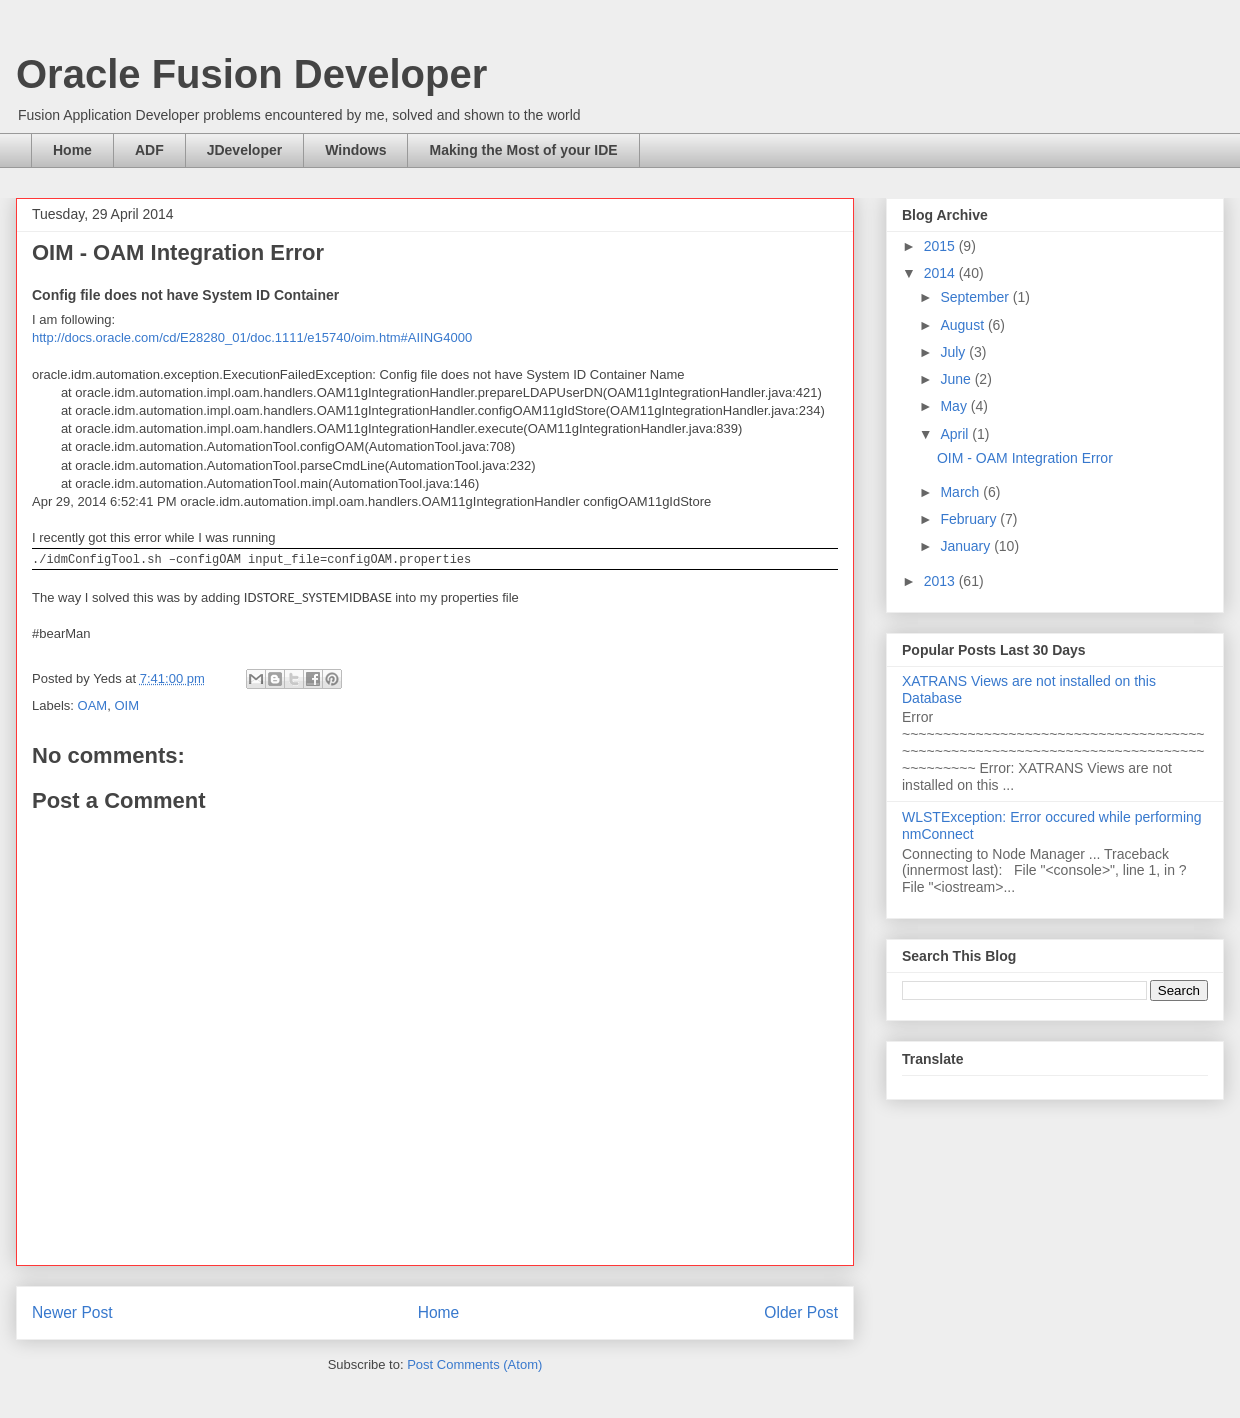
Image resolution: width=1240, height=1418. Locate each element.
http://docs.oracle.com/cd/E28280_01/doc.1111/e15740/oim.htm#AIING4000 (252, 337)
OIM (126, 705)
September (976, 297)
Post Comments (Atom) (474, 1364)
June (957, 379)
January (967, 546)
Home (72, 150)
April (956, 434)
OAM (93, 705)
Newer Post (72, 1312)
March (961, 492)
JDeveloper (244, 150)
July (954, 352)
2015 (941, 246)
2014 (941, 273)
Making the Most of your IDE (523, 150)
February (970, 519)
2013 (941, 581)
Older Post (801, 1312)
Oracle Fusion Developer (251, 74)
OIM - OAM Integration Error (1025, 458)
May (955, 406)
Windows (355, 150)
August (963, 325)
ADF (149, 150)
